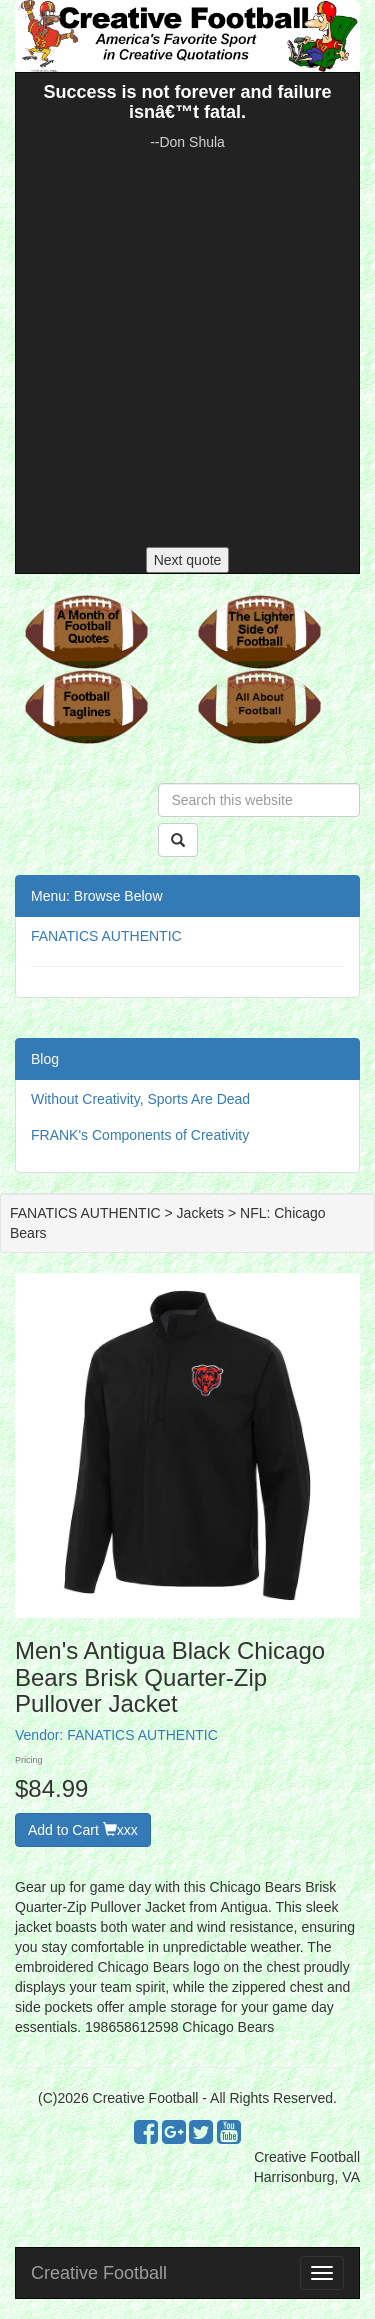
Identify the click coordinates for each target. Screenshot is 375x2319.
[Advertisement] (187, 349)
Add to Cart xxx (83, 1830)
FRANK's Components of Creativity (140, 1135)
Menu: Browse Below (97, 896)
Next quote (188, 560)
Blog (45, 1059)
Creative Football (99, 2273)
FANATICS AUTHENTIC (106, 936)
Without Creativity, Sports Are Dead (140, 1099)
